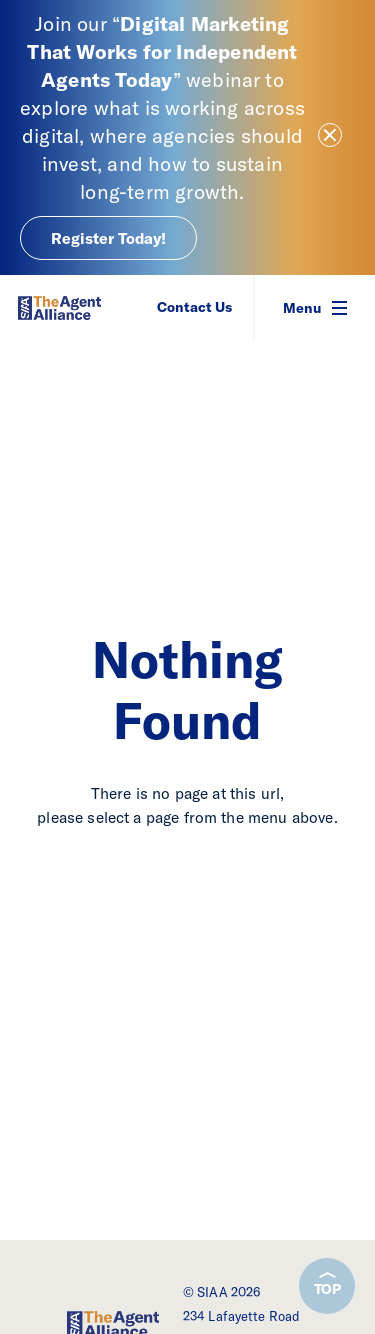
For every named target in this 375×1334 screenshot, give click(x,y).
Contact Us (194, 307)
